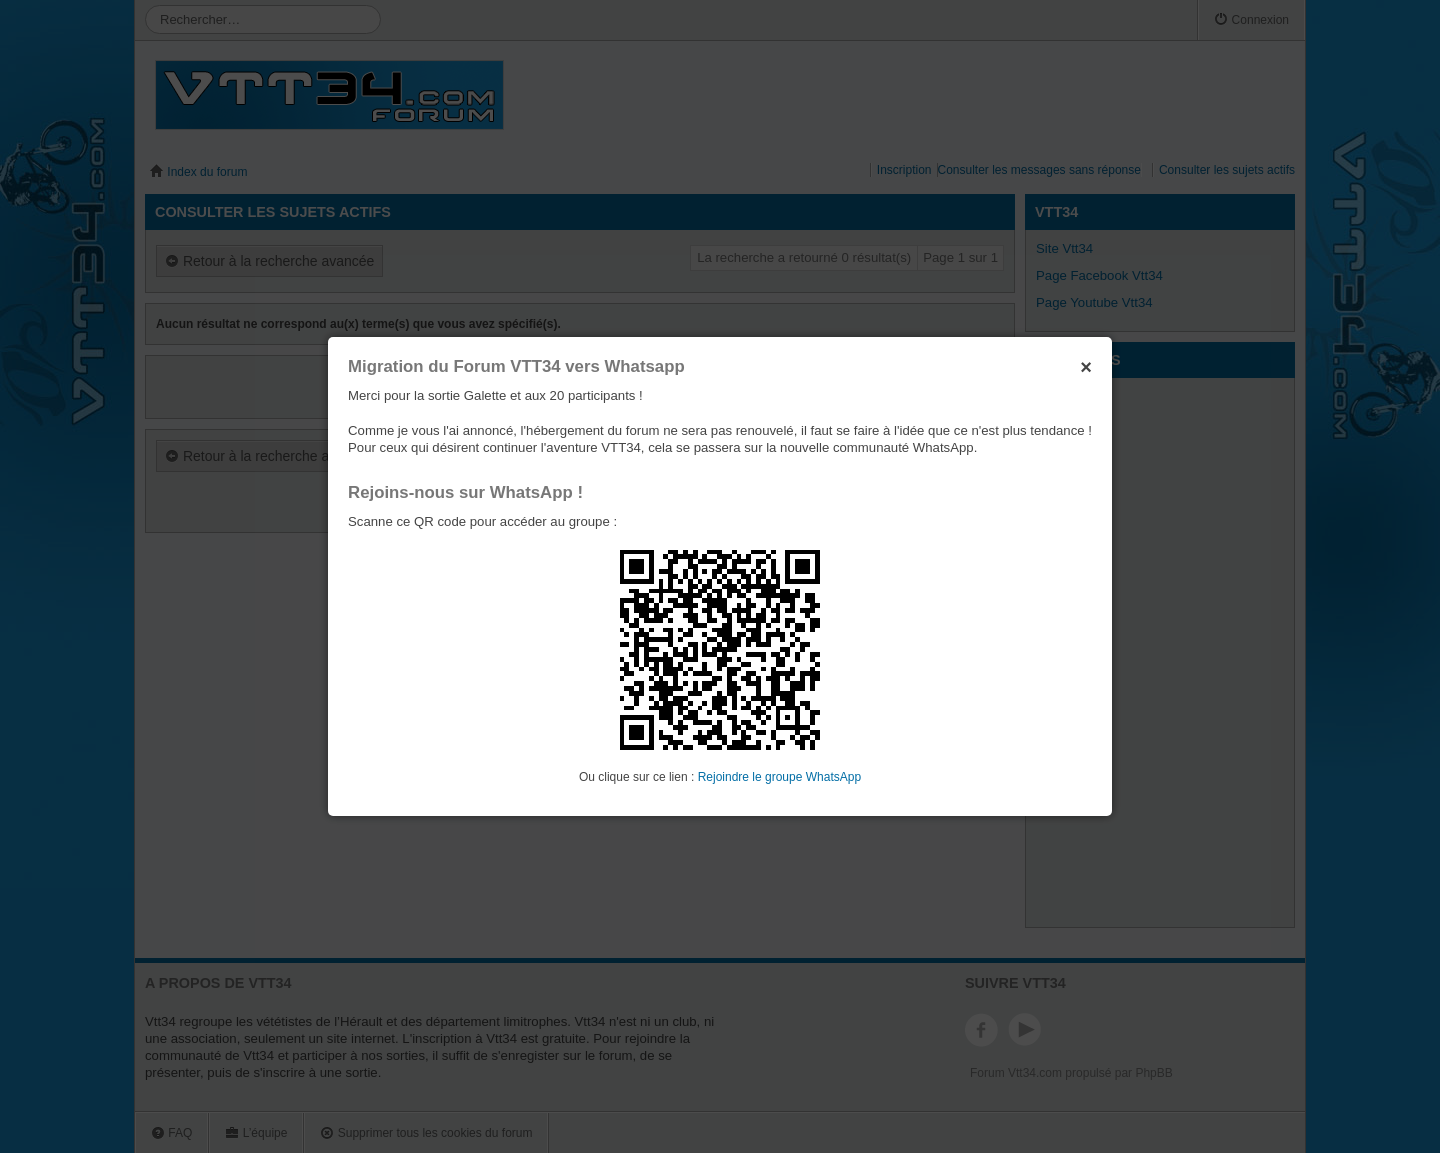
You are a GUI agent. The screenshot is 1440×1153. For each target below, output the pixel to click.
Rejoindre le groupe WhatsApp (779, 777)
